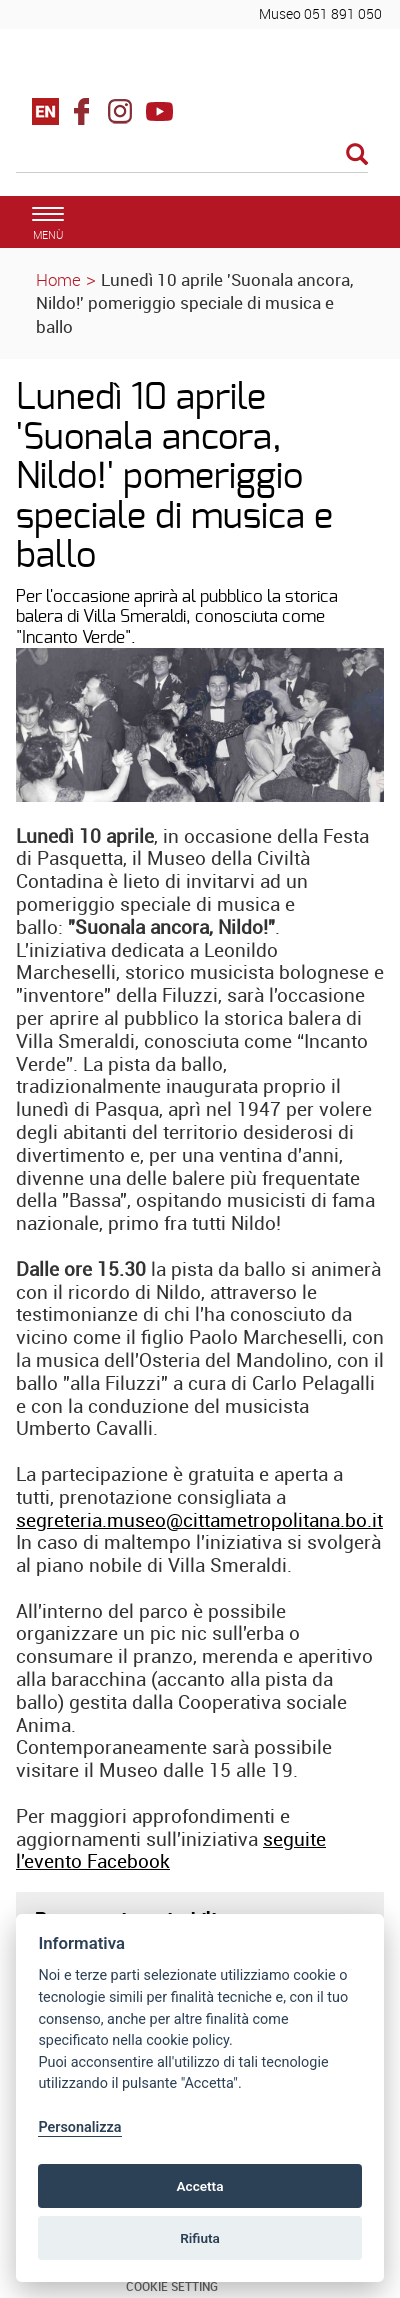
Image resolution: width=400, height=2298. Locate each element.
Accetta (199, 2186)
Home (58, 279)
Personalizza (79, 2127)
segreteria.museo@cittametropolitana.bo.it (199, 1520)
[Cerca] (192, 156)
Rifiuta (200, 2238)
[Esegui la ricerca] (357, 155)
